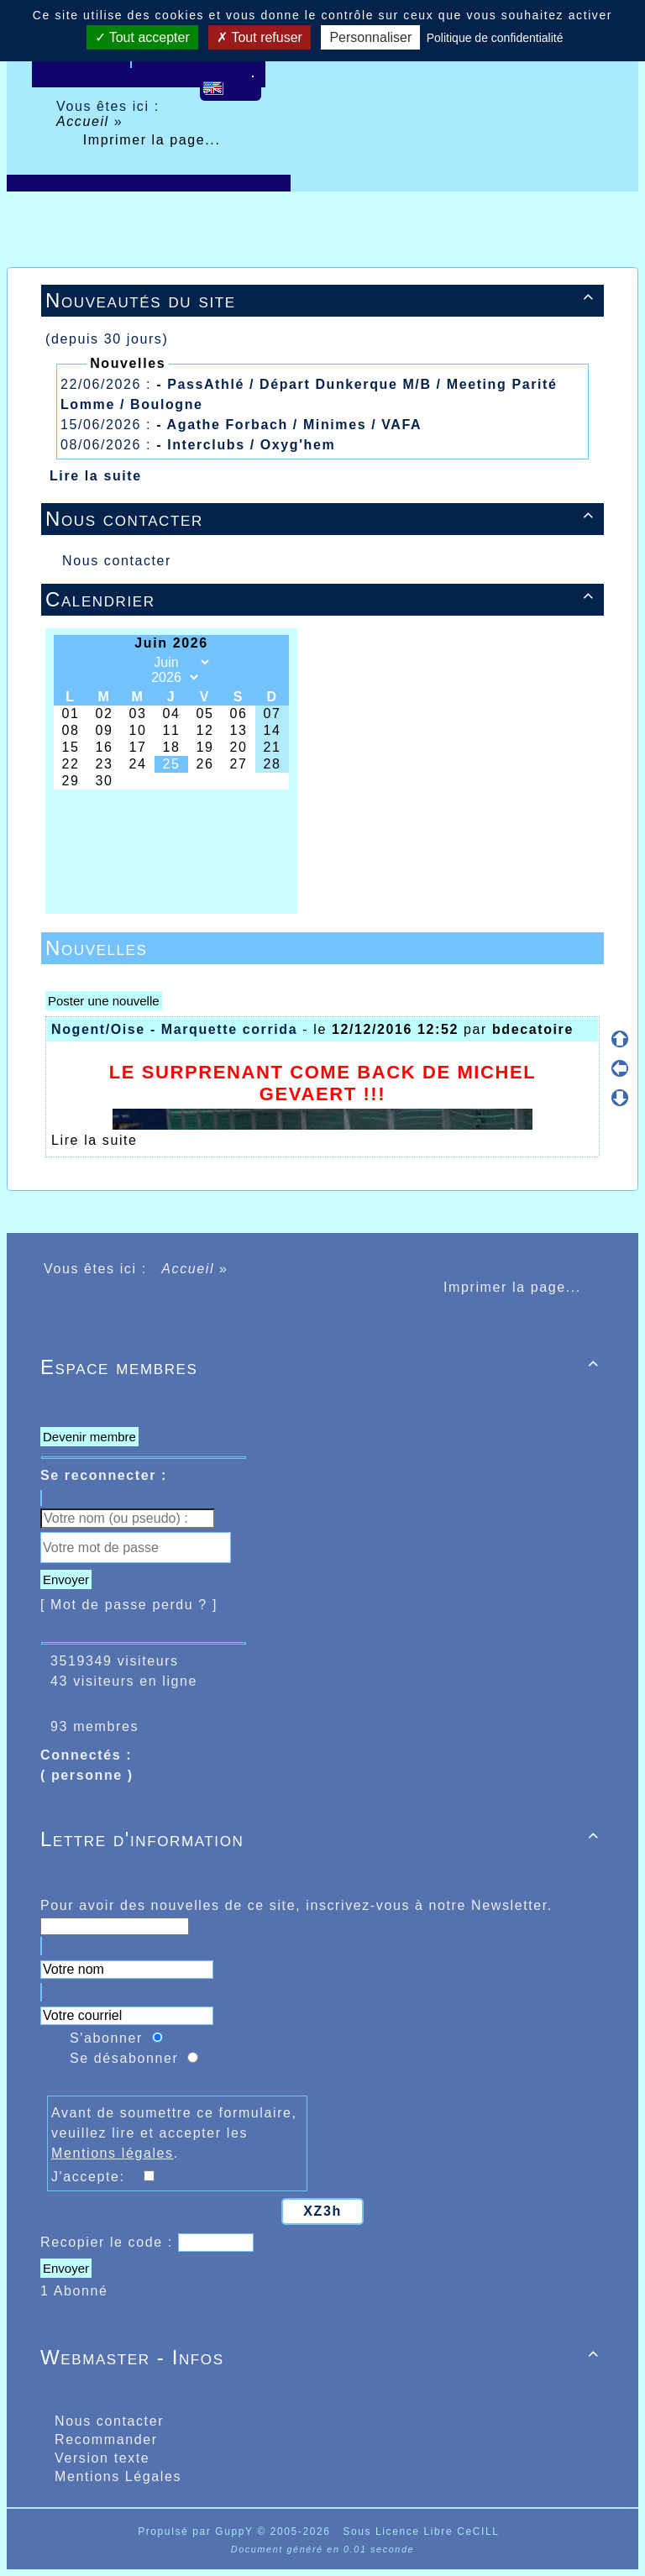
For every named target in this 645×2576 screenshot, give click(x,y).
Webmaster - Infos (322, 2357)
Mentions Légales (115, 2476)
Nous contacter (322, 518)
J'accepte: (95, 2176)
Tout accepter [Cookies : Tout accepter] (142, 37)
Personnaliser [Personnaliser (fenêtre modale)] (370, 37)
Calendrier (322, 599)
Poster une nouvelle (104, 1001)
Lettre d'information (322, 1839)
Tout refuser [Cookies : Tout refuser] (259, 37)
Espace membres (322, 1367)
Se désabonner (124, 2058)
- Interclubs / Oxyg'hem (245, 445)
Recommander (104, 2439)
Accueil (85, 121)
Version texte (99, 2458)
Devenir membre (89, 1437)
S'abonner (106, 2038)
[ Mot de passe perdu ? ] (129, 1605)
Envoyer (66, 1579)
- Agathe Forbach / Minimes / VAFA (289, 424)
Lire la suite (96, 476)
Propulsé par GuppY (197, 2531)
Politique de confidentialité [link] (495, 38)
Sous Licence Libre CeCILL (423, 2531)
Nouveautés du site (322, 300)
